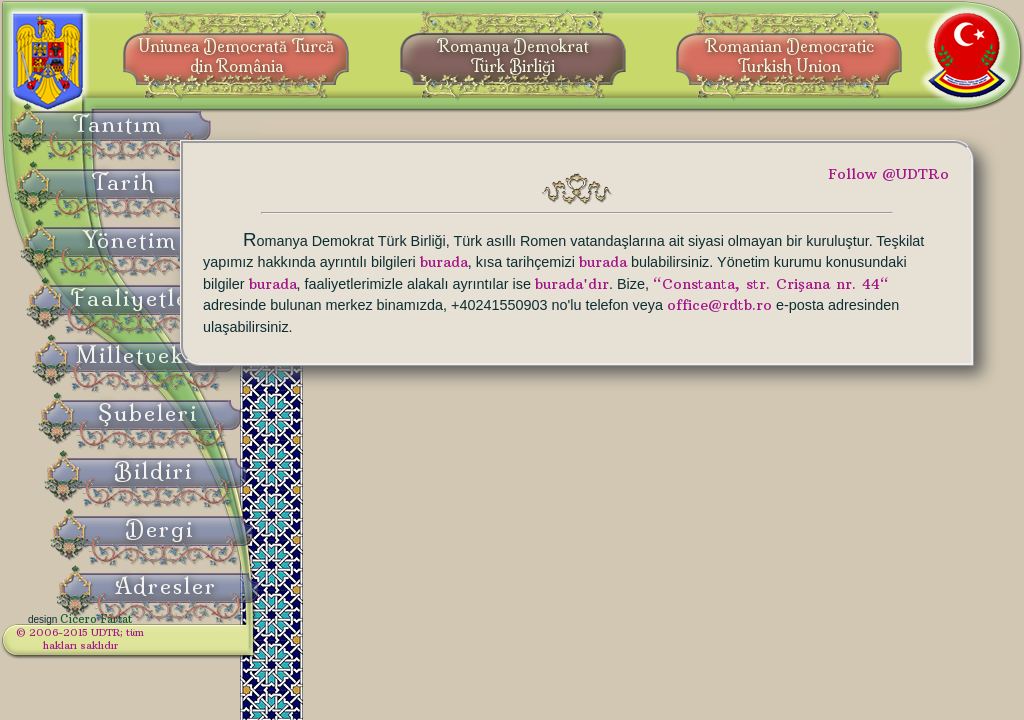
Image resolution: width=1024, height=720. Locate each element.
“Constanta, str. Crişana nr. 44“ (671, 305)
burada (794, 262)
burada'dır (472, 305)
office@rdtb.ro (747, 327)
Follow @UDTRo (888, 174)
